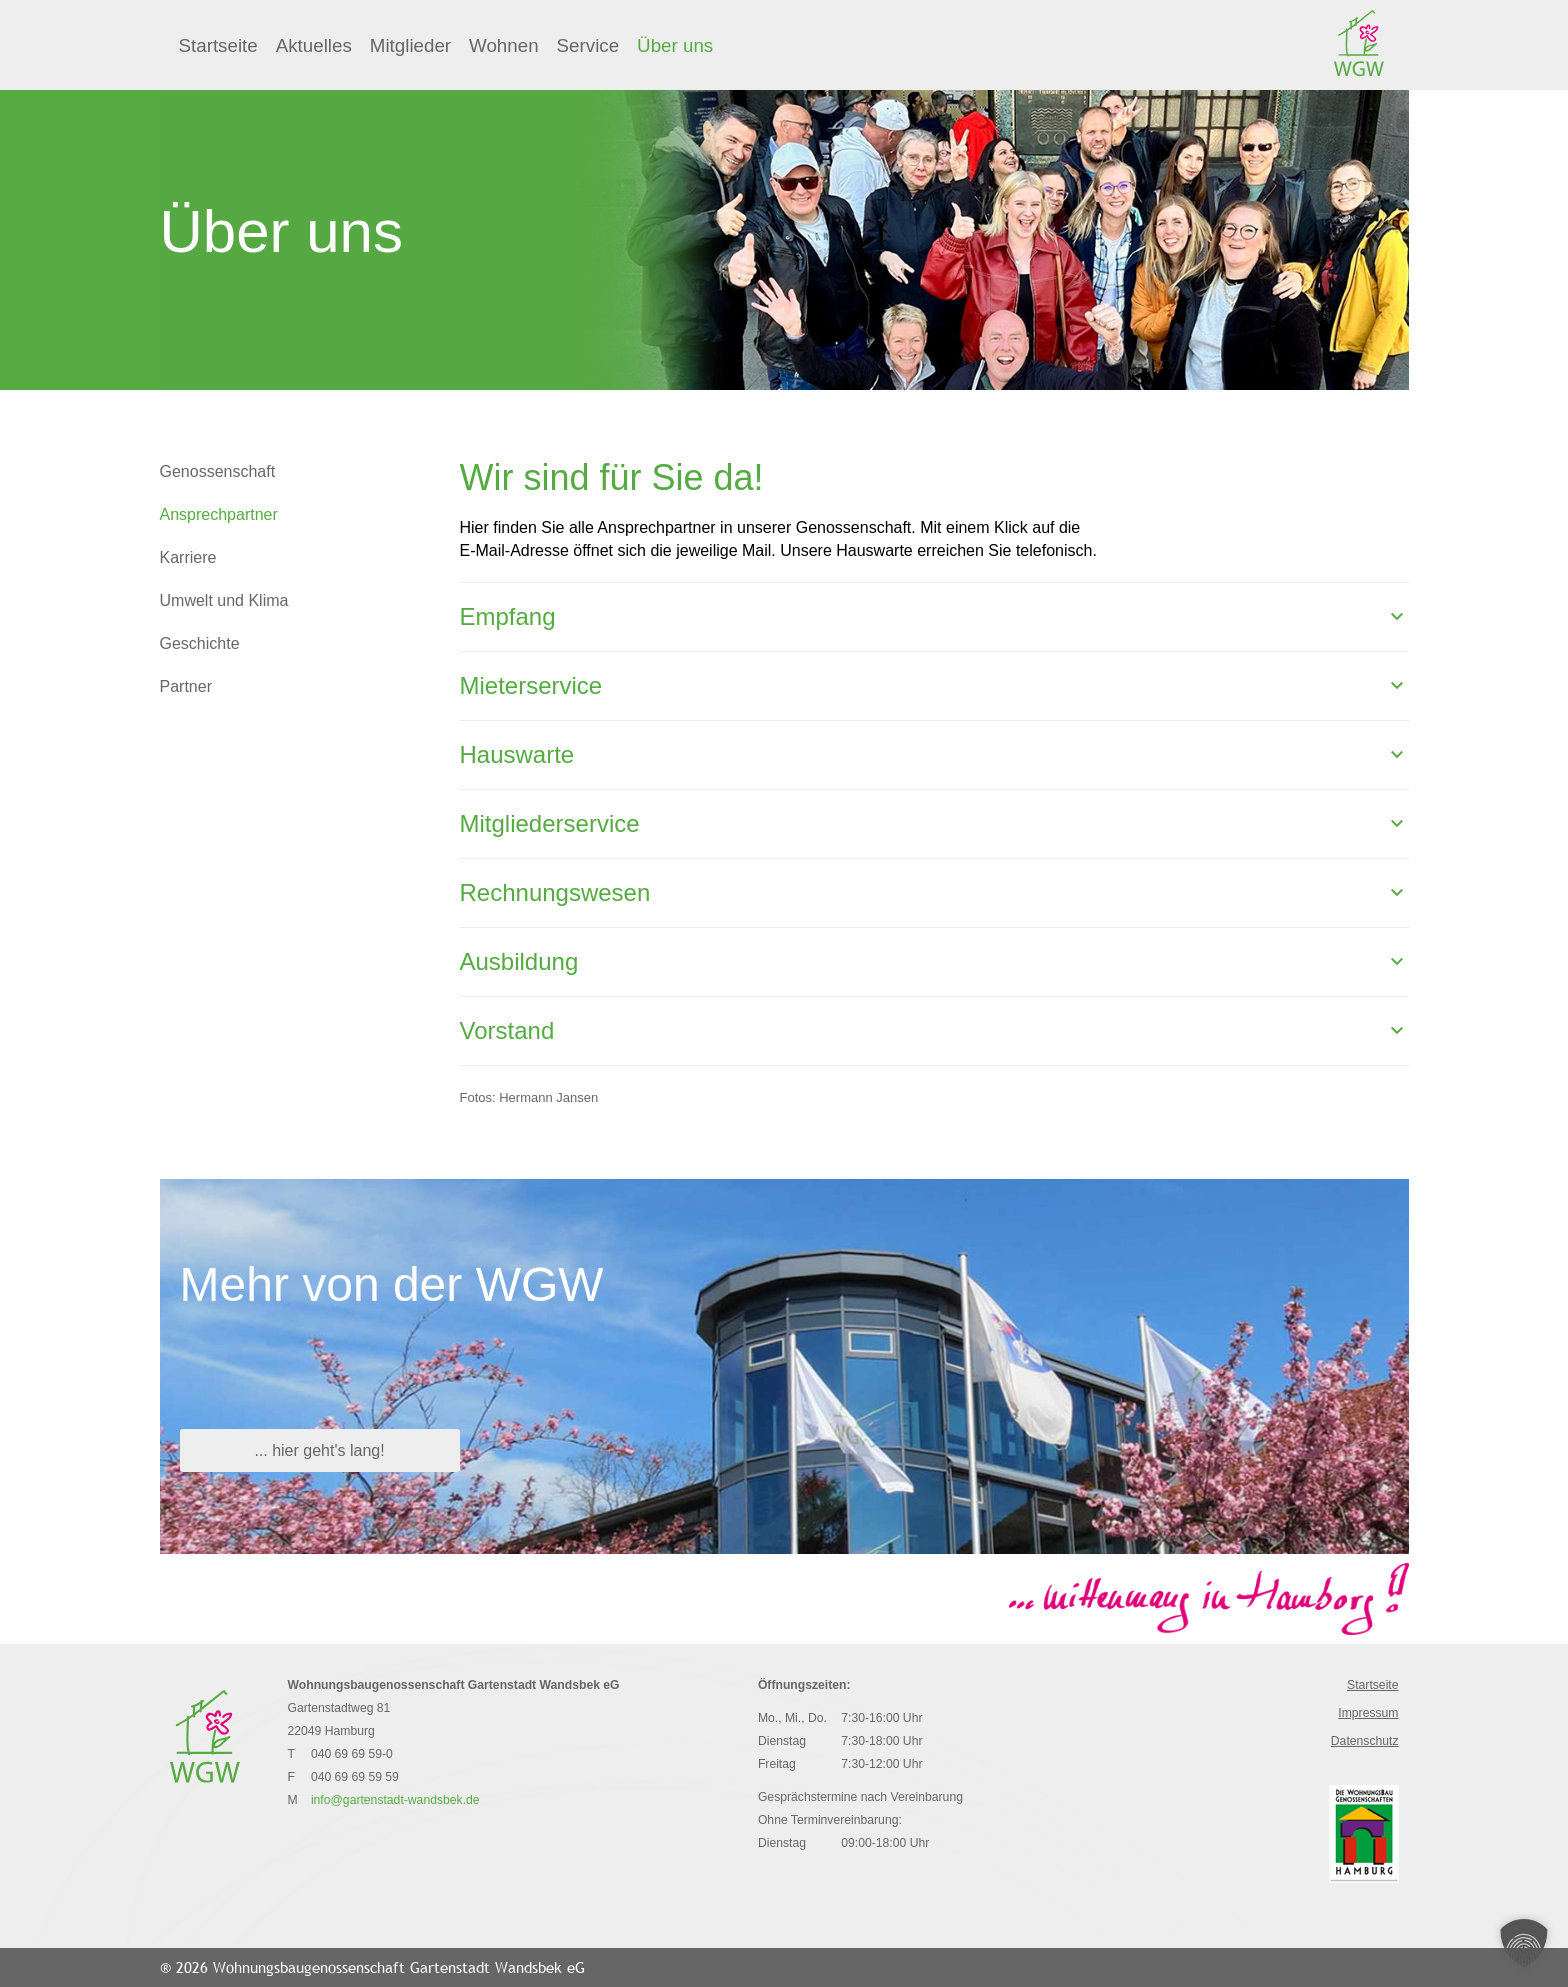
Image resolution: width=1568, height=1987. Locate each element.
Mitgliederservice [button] (550, 823)
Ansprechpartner (219, 514)
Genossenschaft (218, 471)
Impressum (1368, 1713)
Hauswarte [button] (517, 754)
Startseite (218, 45)
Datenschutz (1365, 1741)
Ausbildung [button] (519, 961)
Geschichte (200, 643)
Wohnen (504, 45)
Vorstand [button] (507, 1030)
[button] (1524, 1943)
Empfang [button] (508, 616)
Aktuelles (314, 45)
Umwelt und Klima (224, 600)
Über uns (675, 45)
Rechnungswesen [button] (555, 892)
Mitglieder (410, 45)
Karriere (188, 557)
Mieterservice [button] (531, 685)
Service (588, 45)
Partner (186, 686)
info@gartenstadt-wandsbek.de (395, 1800)
